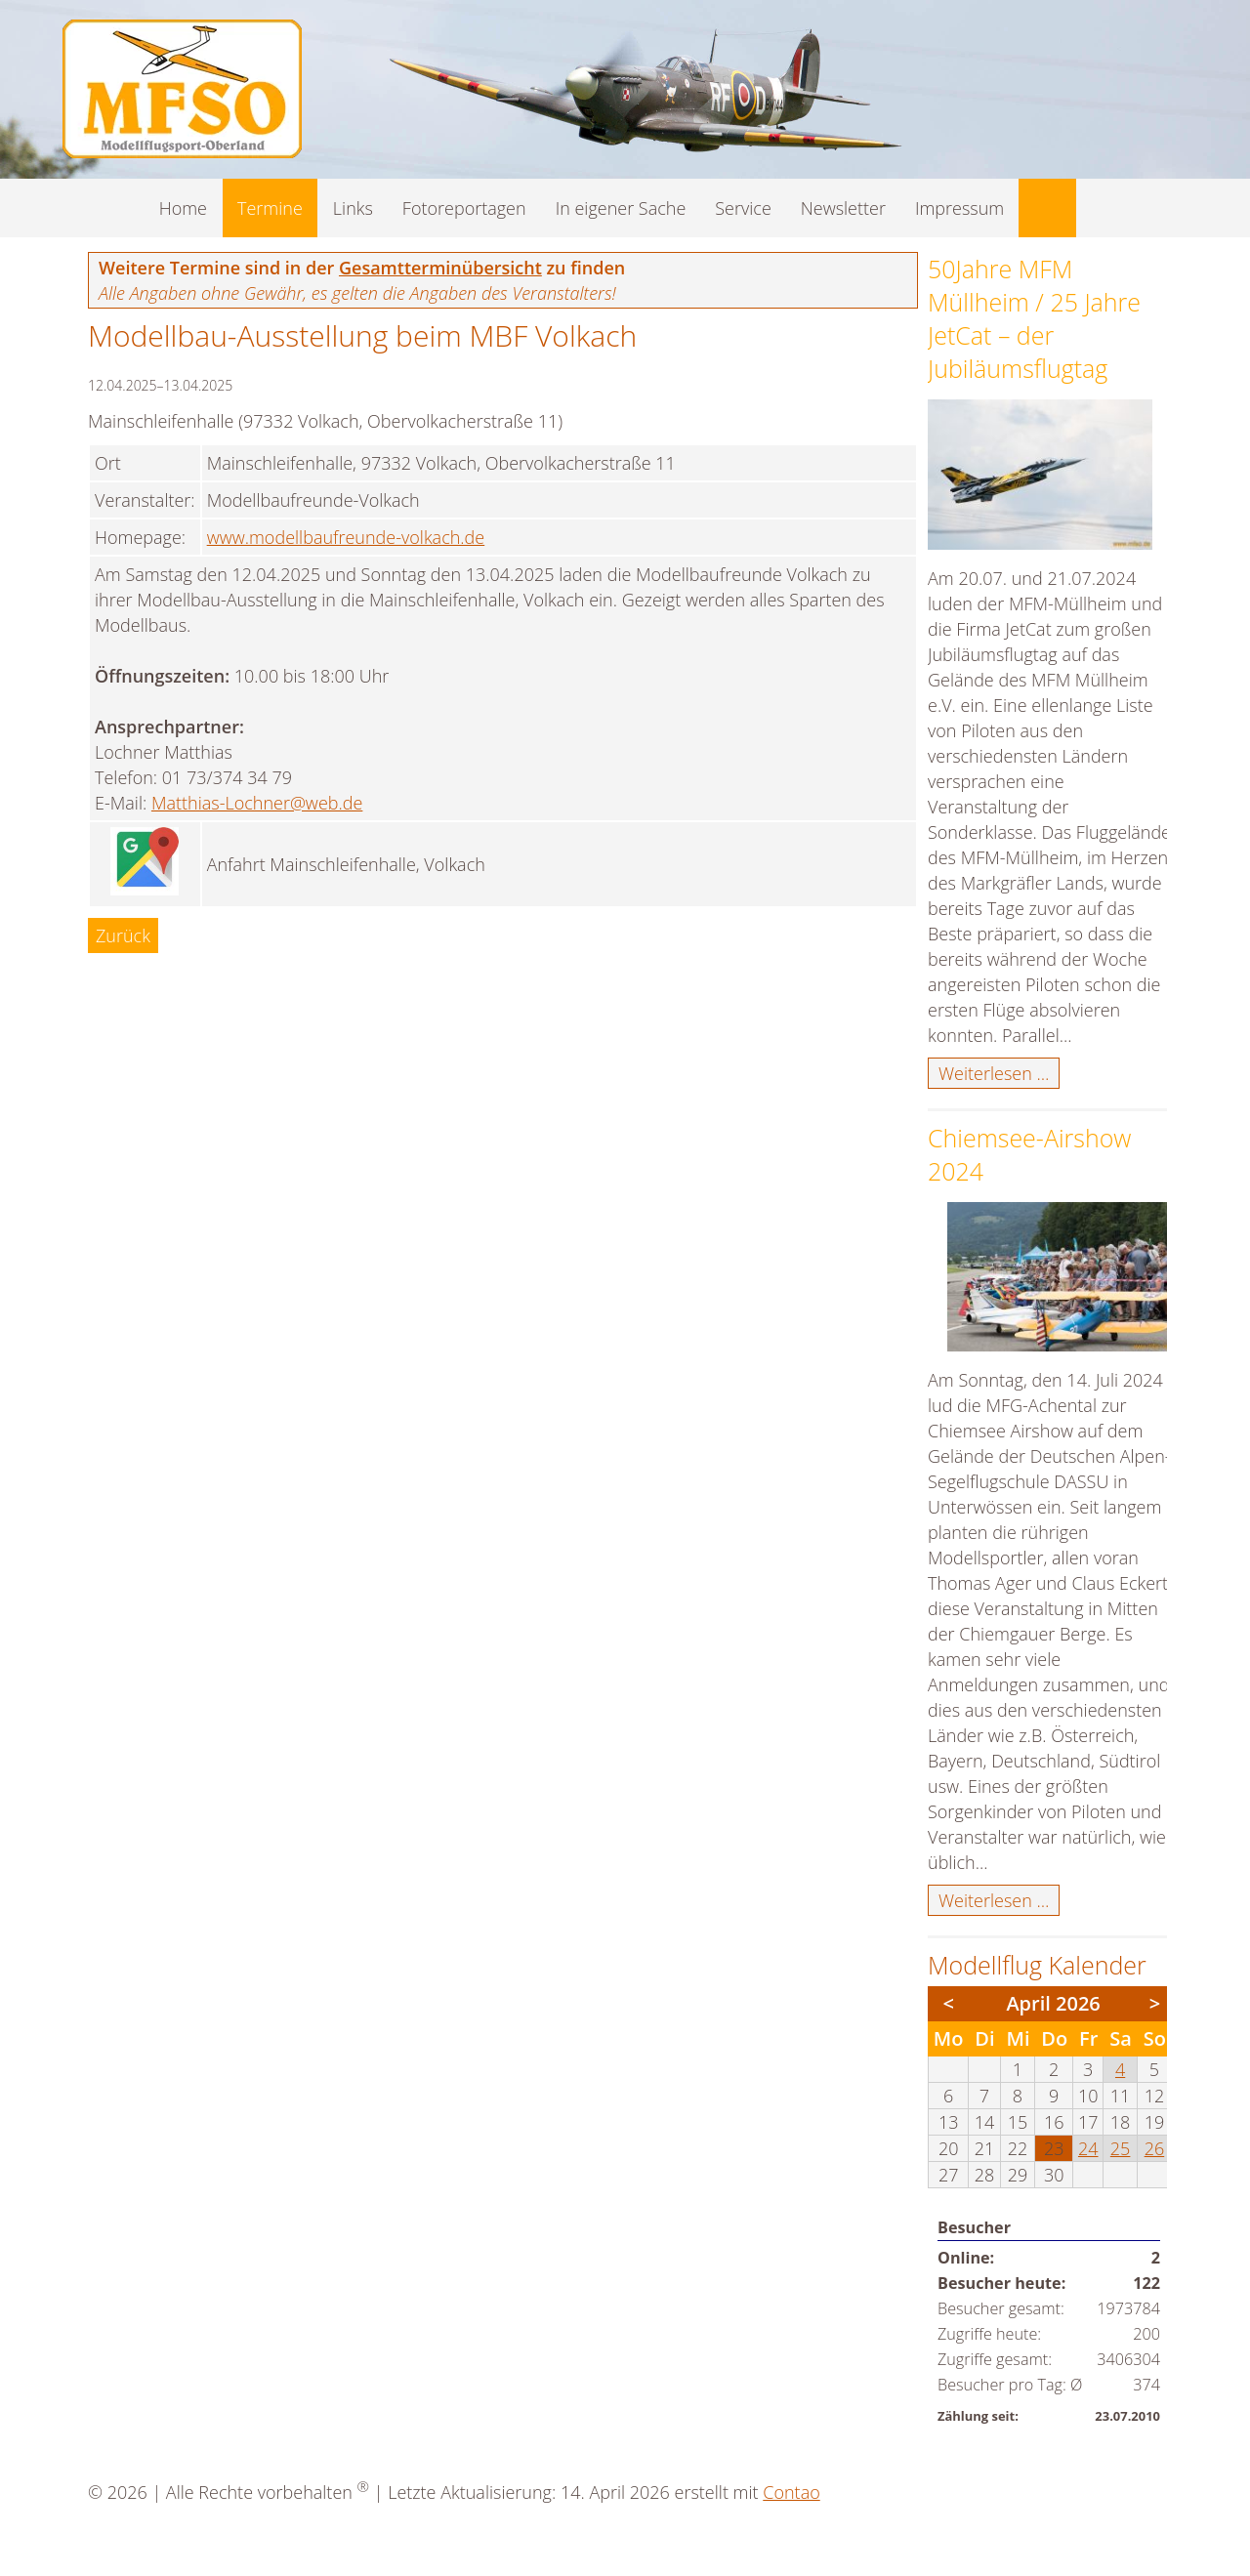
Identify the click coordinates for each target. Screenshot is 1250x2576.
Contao (791, 2492)
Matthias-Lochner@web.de (256, 802)
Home (183, 208)
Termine (270, 208)
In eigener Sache (621, 208)
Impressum (959, 208)
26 (1155, 2148)
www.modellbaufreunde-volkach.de (346, 537)
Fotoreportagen (464, 208)
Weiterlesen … (999, 1074)
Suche (1047, 208)
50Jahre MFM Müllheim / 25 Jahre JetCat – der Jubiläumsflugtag (1034, 318)
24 (1088, 2148)
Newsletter (843, 208)
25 (1120, 2148)
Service (743, 208)
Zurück (123, 935)
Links (353, 208)
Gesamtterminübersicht (440, 267)
